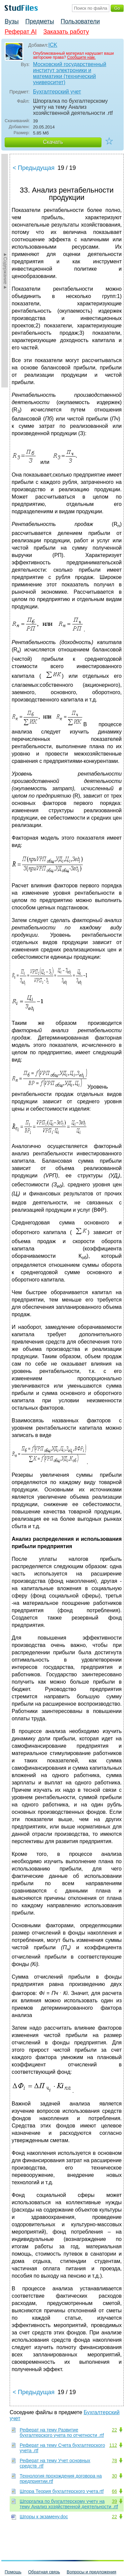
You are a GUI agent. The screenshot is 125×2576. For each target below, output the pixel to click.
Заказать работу (66, 31)
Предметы (39, 21)
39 (114, 2501)
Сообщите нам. (81, 57)
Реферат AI (21, 31)
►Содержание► (5, 271)
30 (114, 2476)
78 (114, 2460)
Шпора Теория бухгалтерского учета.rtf (62, 2491)
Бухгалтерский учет (57, 91)
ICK (52, 45)
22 (114, 2429)
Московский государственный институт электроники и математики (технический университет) (69, 73)
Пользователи (80, 21)
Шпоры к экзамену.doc (44, 2516)
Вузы (12, 21)
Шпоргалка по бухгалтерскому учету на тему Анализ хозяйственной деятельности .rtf (69, 2504)
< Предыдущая (34, 168)
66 (114, 2491)
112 (113, 2445)
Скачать (53, 142)
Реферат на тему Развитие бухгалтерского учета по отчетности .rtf (62, 2432)
